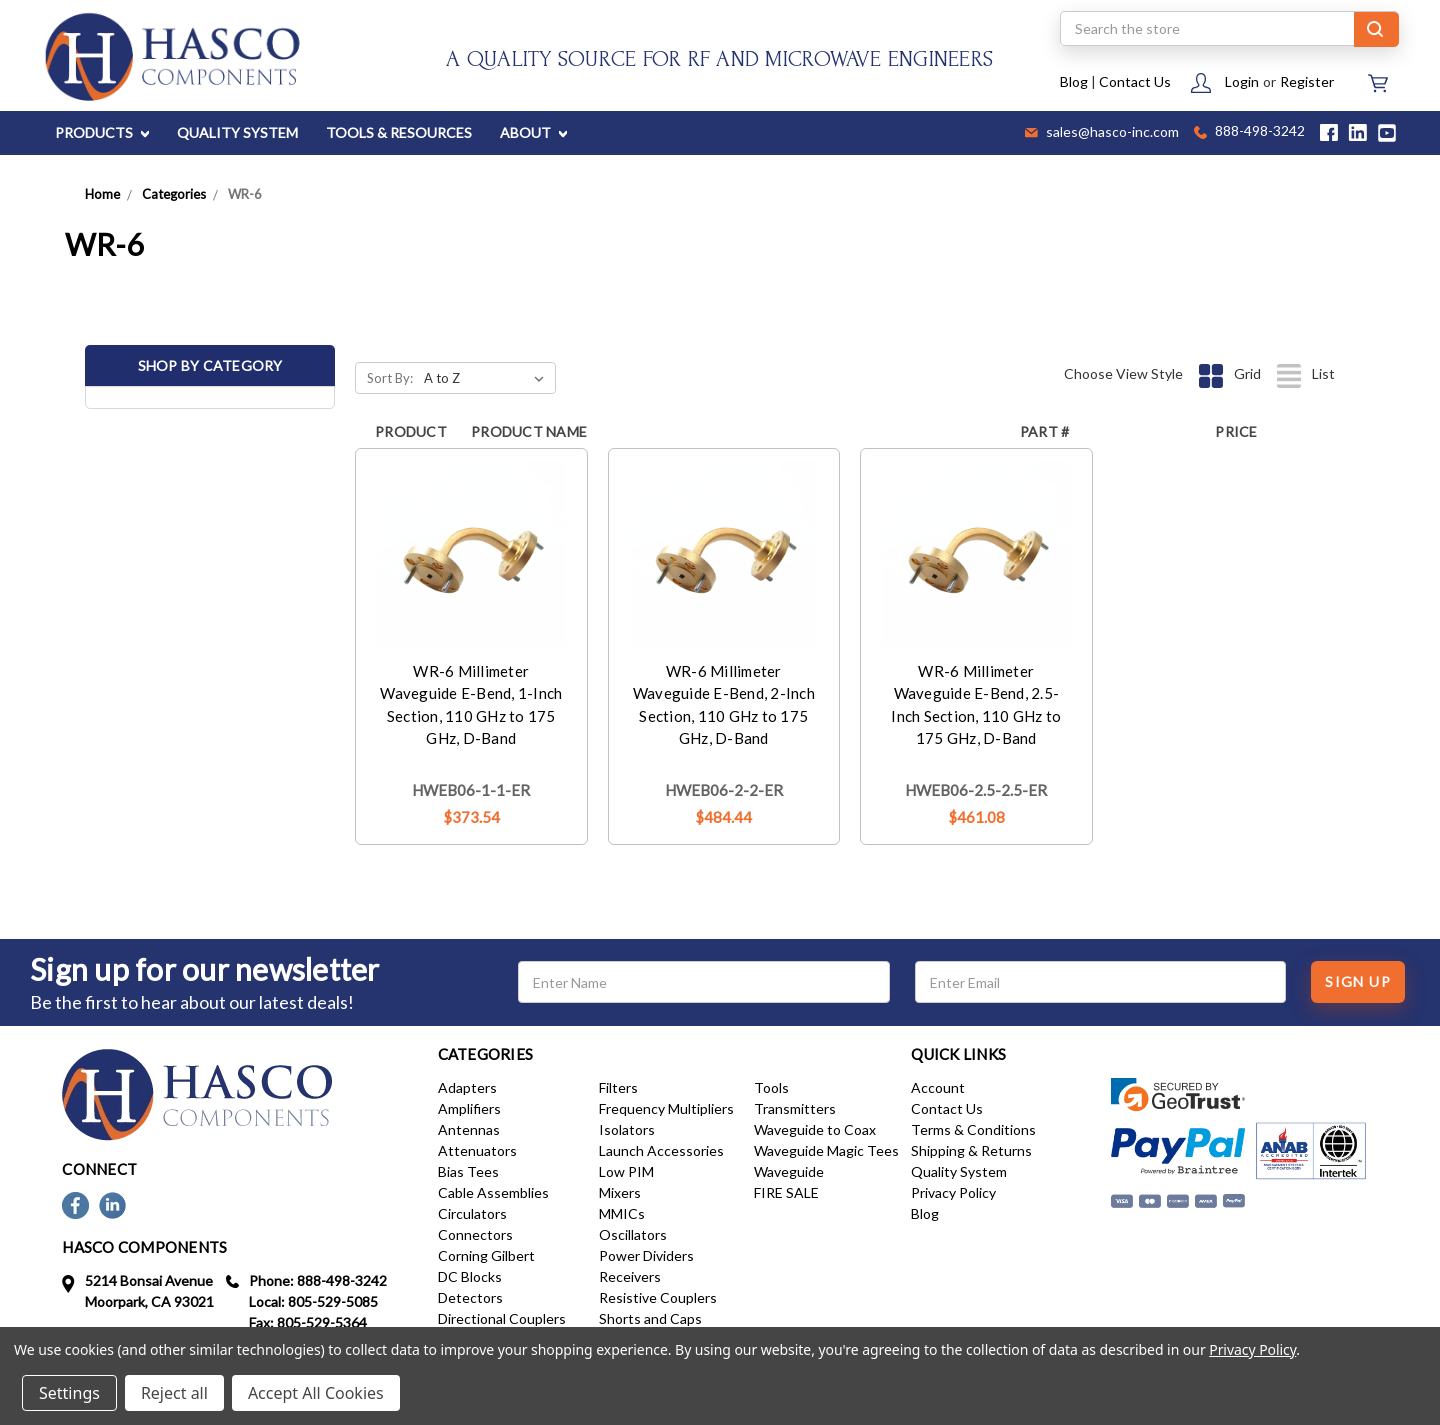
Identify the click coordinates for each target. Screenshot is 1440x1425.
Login (1242, 81)
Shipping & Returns (971, 1150)
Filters (618, 1087)
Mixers (620, 1192)
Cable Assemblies (493, 1192)
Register (1307, 81)
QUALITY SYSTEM (237, 132)
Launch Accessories (661, 1150)
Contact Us (1135, 81)
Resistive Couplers (658, 1297)
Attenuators (477, 1150)
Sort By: (390, 378)
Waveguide (789, 1171)
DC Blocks (470, 1276)
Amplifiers (469, 1108)
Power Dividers (646, 1255)
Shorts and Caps (650, 1318)
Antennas (469, 1129)
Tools (771, 1087)
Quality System (959, 1171)
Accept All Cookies (316, 1393)
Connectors (475, 1234)
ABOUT (533, 132)
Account (938, 1087)
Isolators (627, 1129)
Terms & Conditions (973, 1129)
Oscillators (633, 1234)
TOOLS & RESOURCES (399, 132)
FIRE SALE (786, 1192)
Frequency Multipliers (666, 1108)
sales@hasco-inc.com (1102, 133)
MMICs (622, 1213)
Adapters (467, 1087)
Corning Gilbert (486, 1255)
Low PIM (626, 1171)
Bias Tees (468, 1171)
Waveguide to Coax (815, 1129)
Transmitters (795, 1108)
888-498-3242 (1249, 132)
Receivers (630, 1276)
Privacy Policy (953, 1192)
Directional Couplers (502, 1318)
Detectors (470, 1297)
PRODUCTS (102, 132)
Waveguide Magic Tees (826, 1150)
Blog (1074, 81)
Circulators (472, 1213)
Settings (69, 1393)
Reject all (174, 1393)
